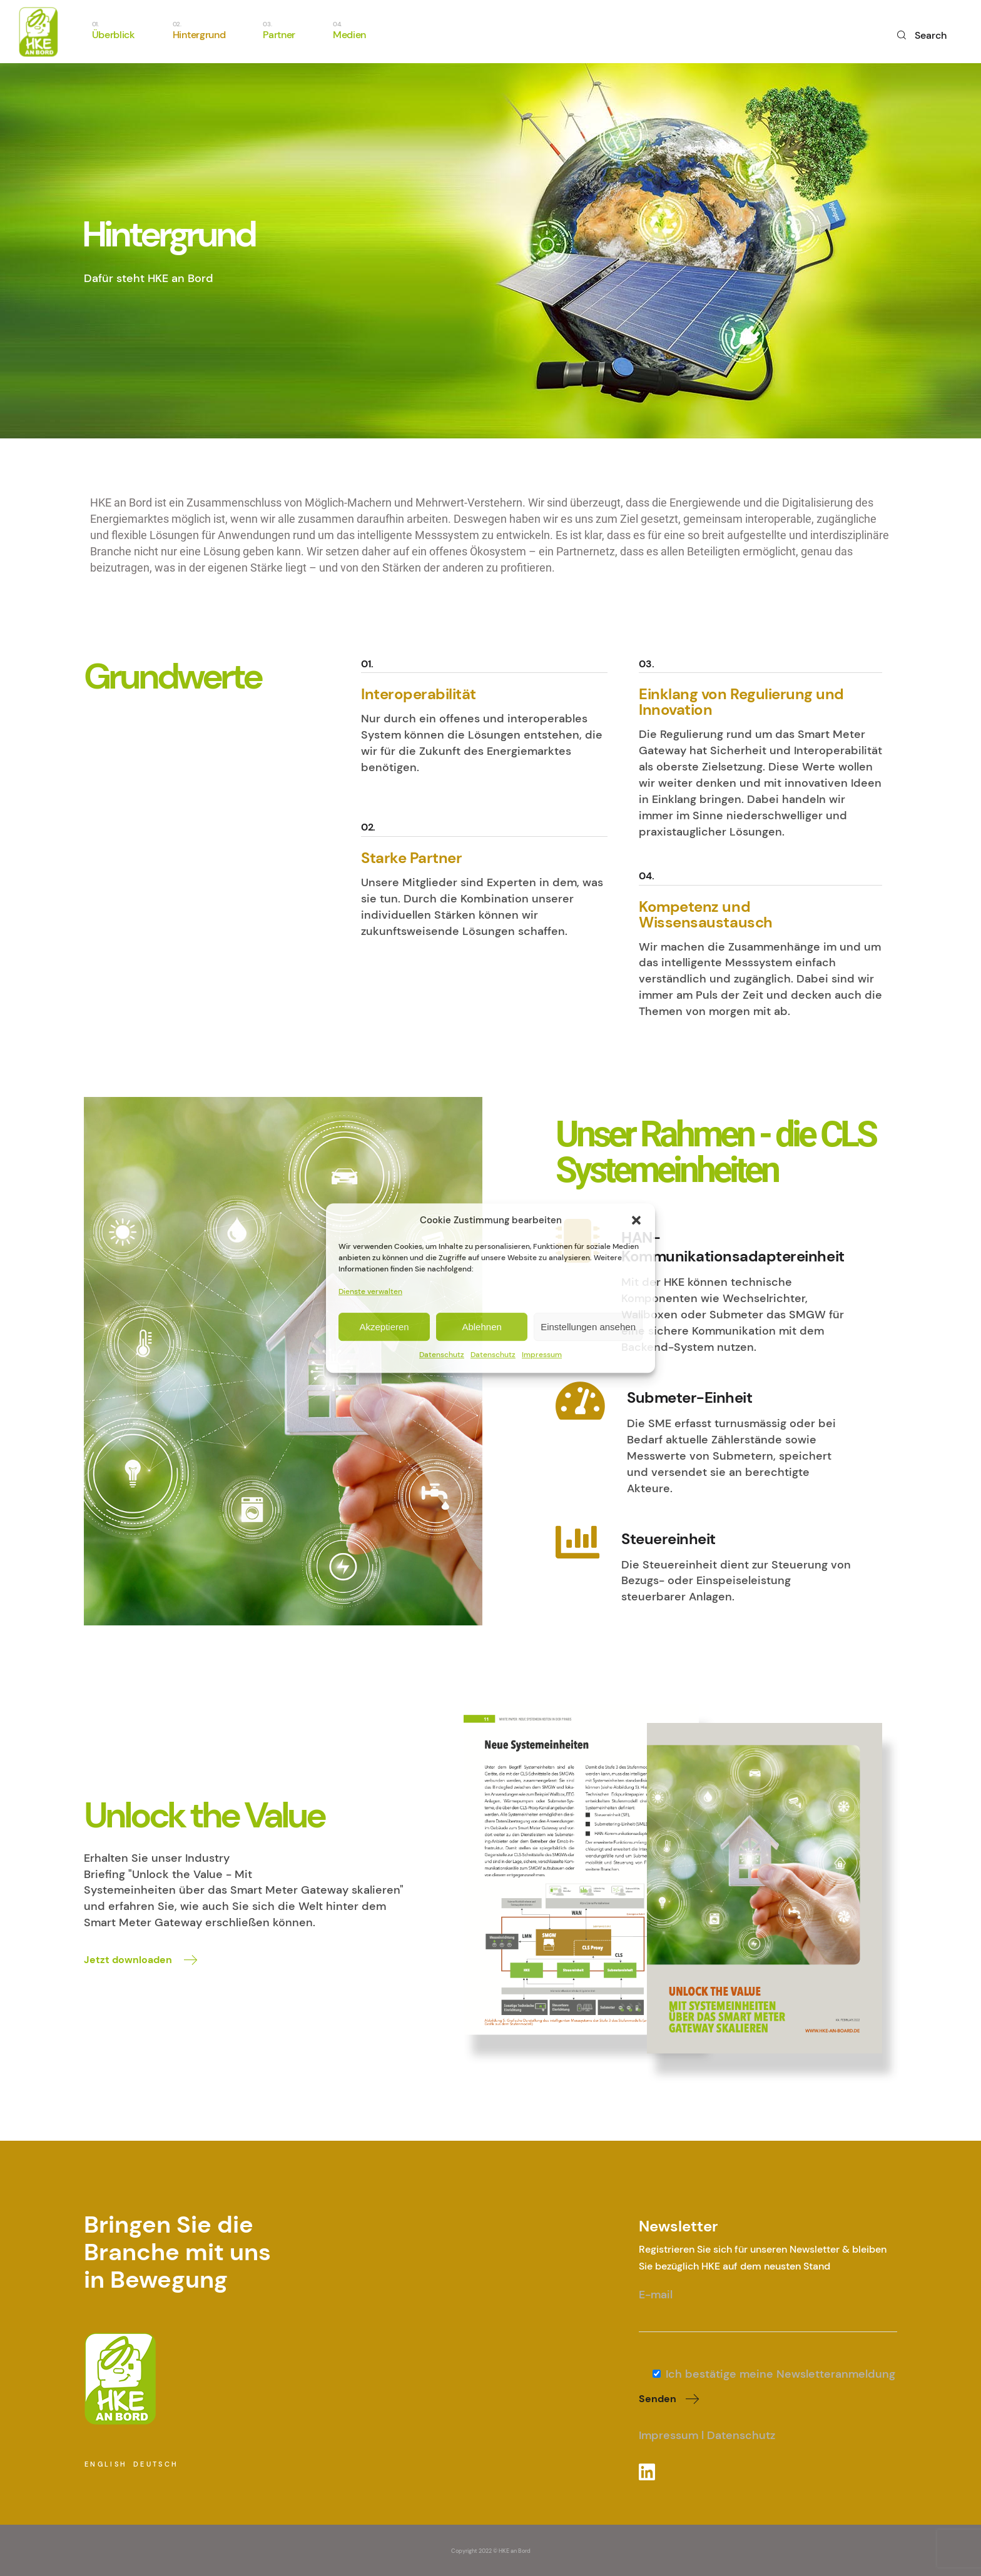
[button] (636, 1221)
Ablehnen (481, 1326)
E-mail (768, 2302)
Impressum (542, 1355)
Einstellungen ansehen (588, 1326)
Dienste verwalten (370, 1292)
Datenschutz (441, 1355)
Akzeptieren (384, 1326)
